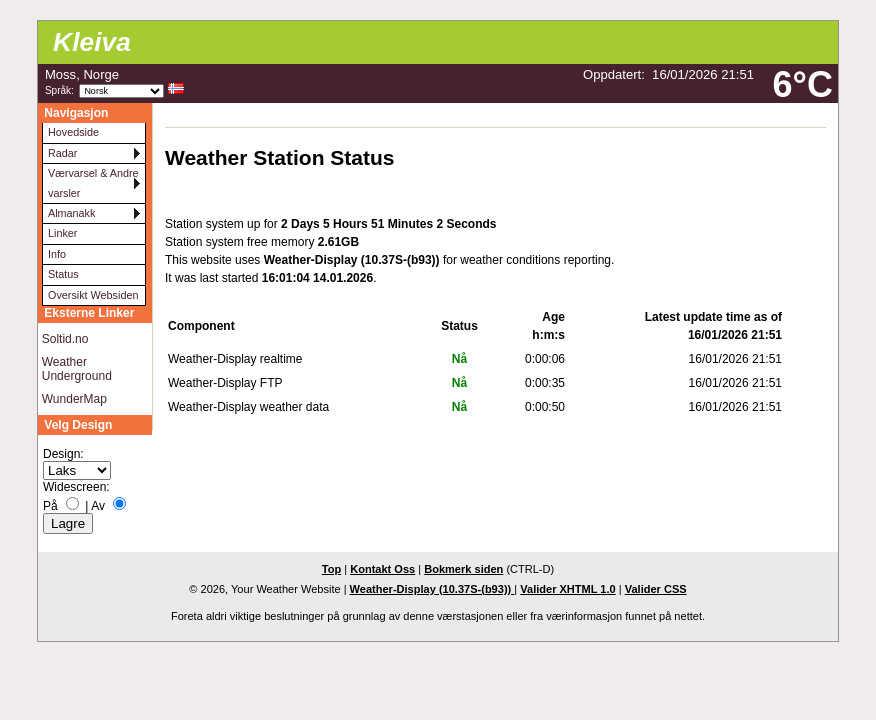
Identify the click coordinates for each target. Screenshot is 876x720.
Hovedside (73, 132)
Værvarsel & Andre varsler (93, 182)
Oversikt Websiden (93, 295)
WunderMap (74, 399)
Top (331, 569)
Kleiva (92, 42)
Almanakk (71, 213)
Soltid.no (65, 339)
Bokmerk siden (463, 569)
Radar (62, 153)
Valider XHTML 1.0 (567, 589)
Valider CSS (656, 589)
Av (98, 506)
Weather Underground (77, 369)
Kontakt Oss (382, 569)
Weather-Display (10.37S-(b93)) (432, 589)
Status (63, 274)
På (50, 506)
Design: (63, 454)
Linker (62, 233)
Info (57, 254)
